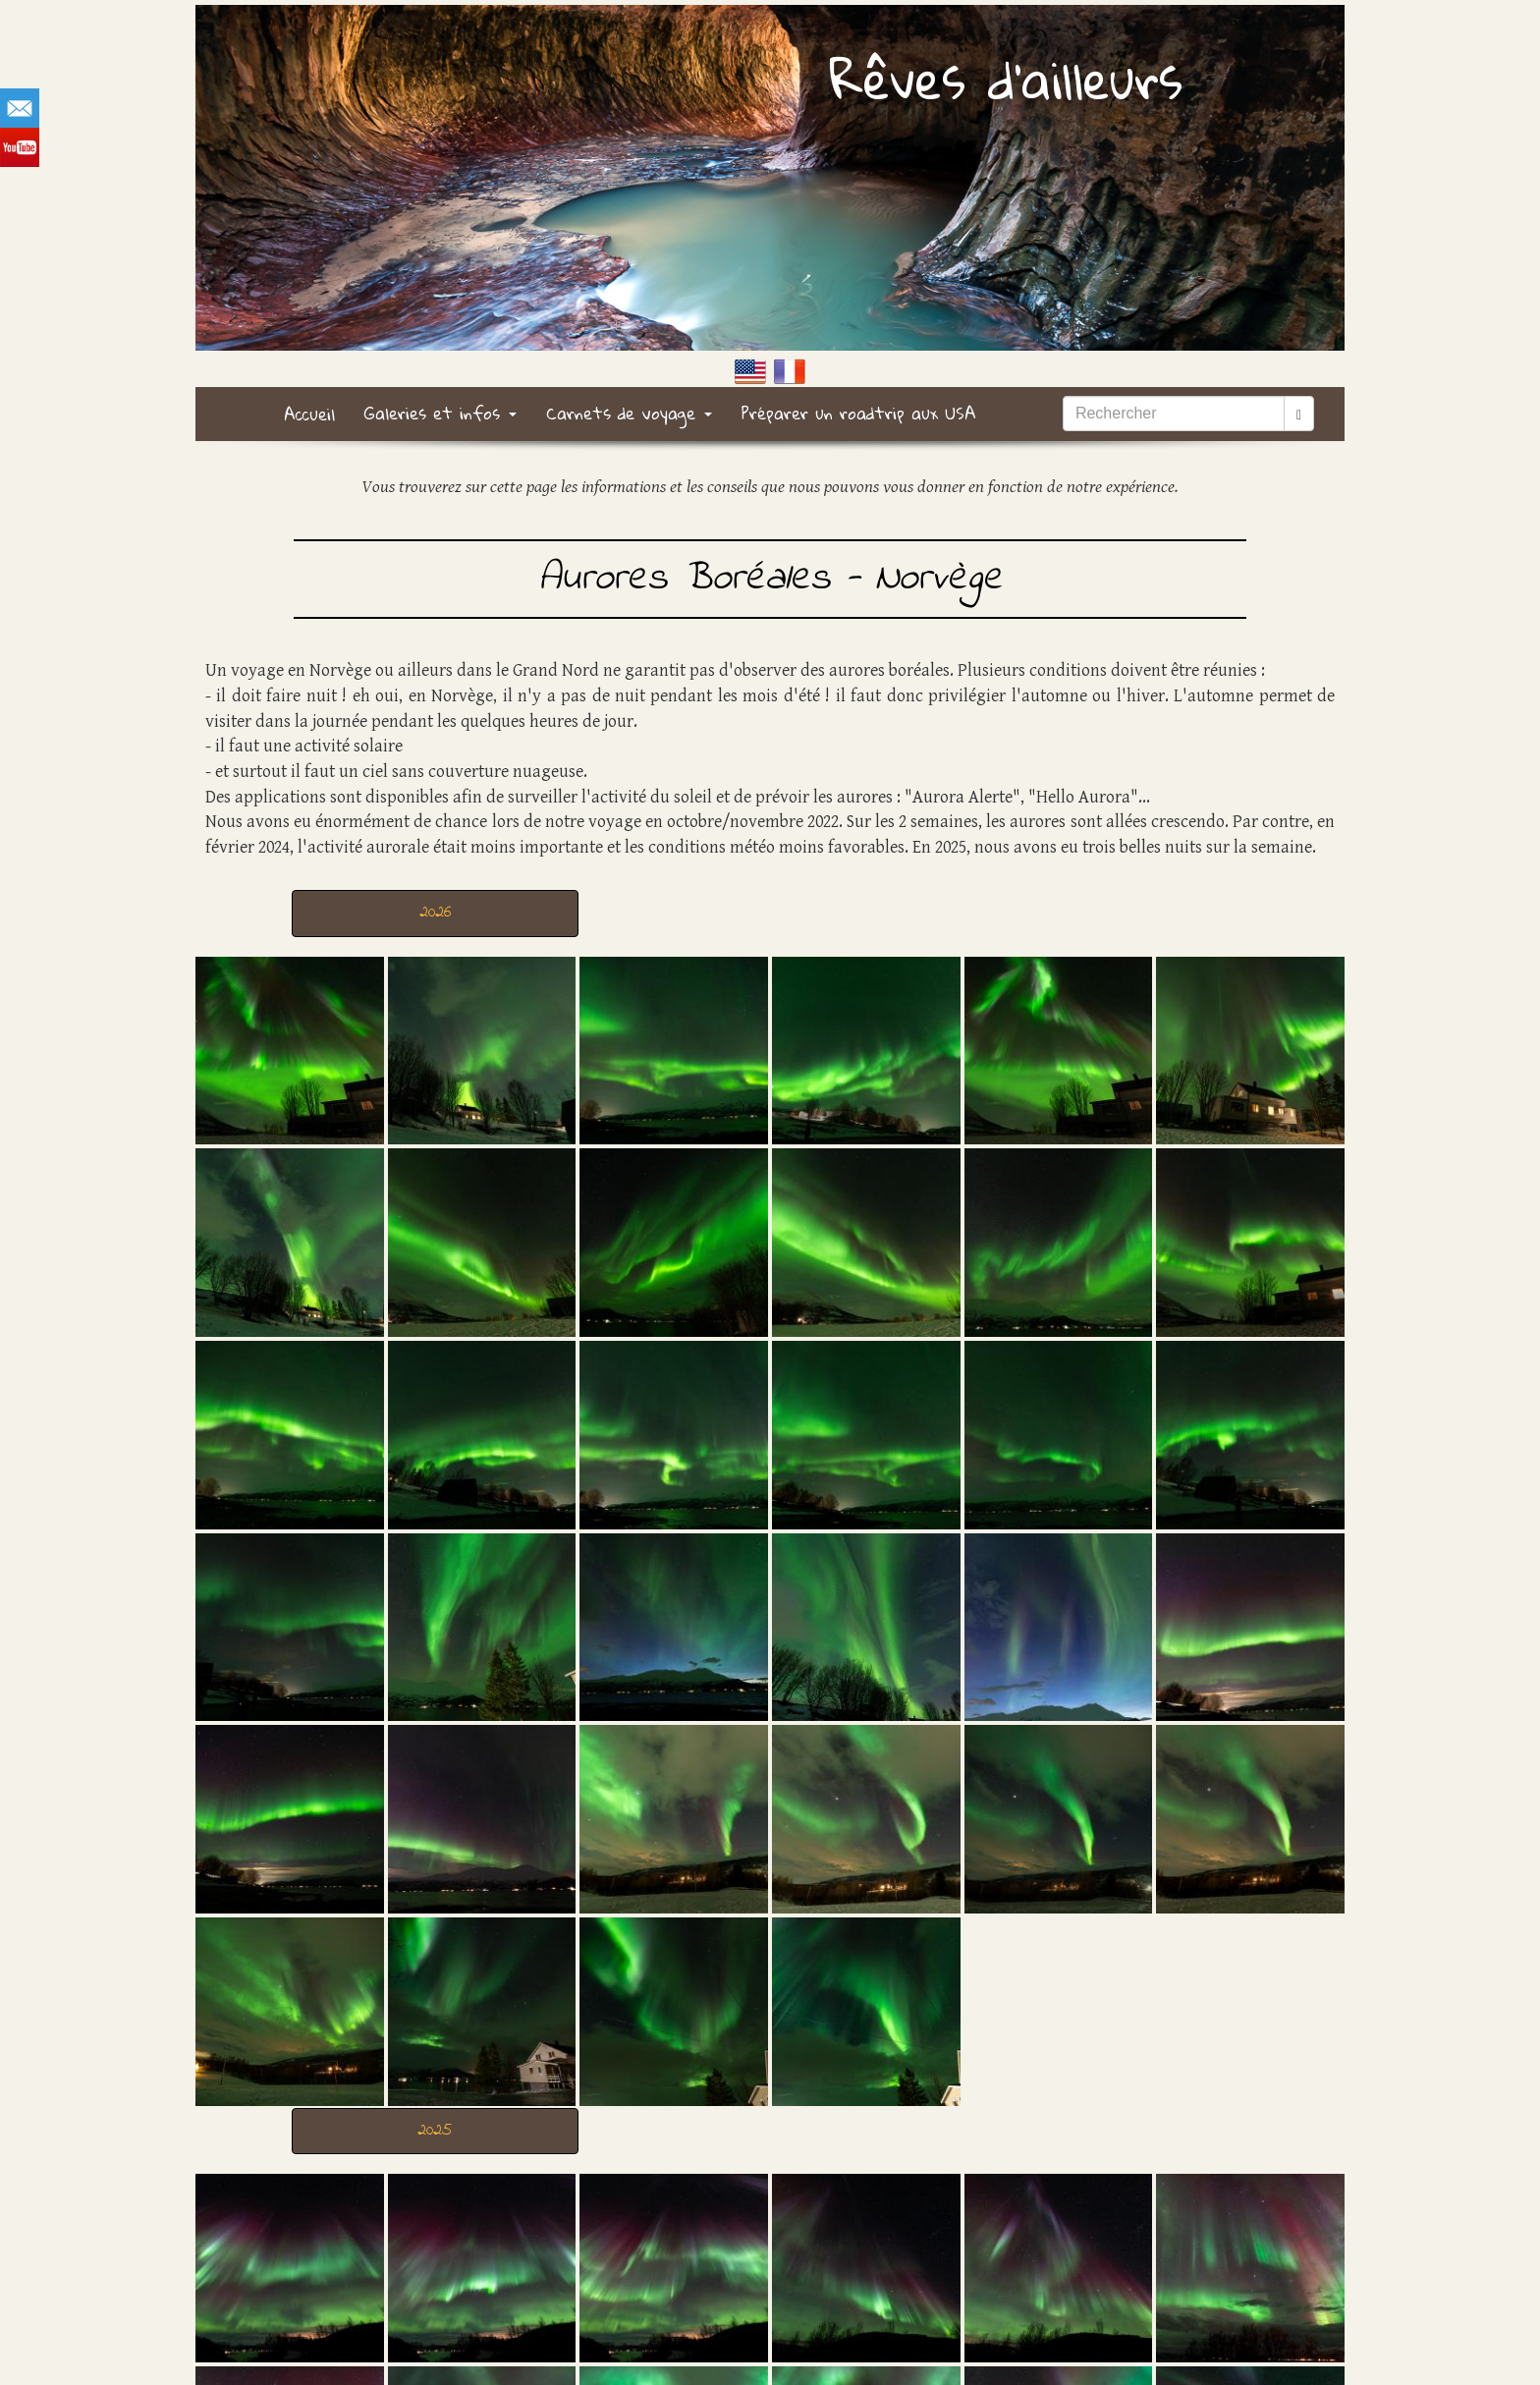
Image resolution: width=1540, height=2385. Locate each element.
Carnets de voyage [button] (629, 413)
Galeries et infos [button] (440, 413)
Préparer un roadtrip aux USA (859, 413)
